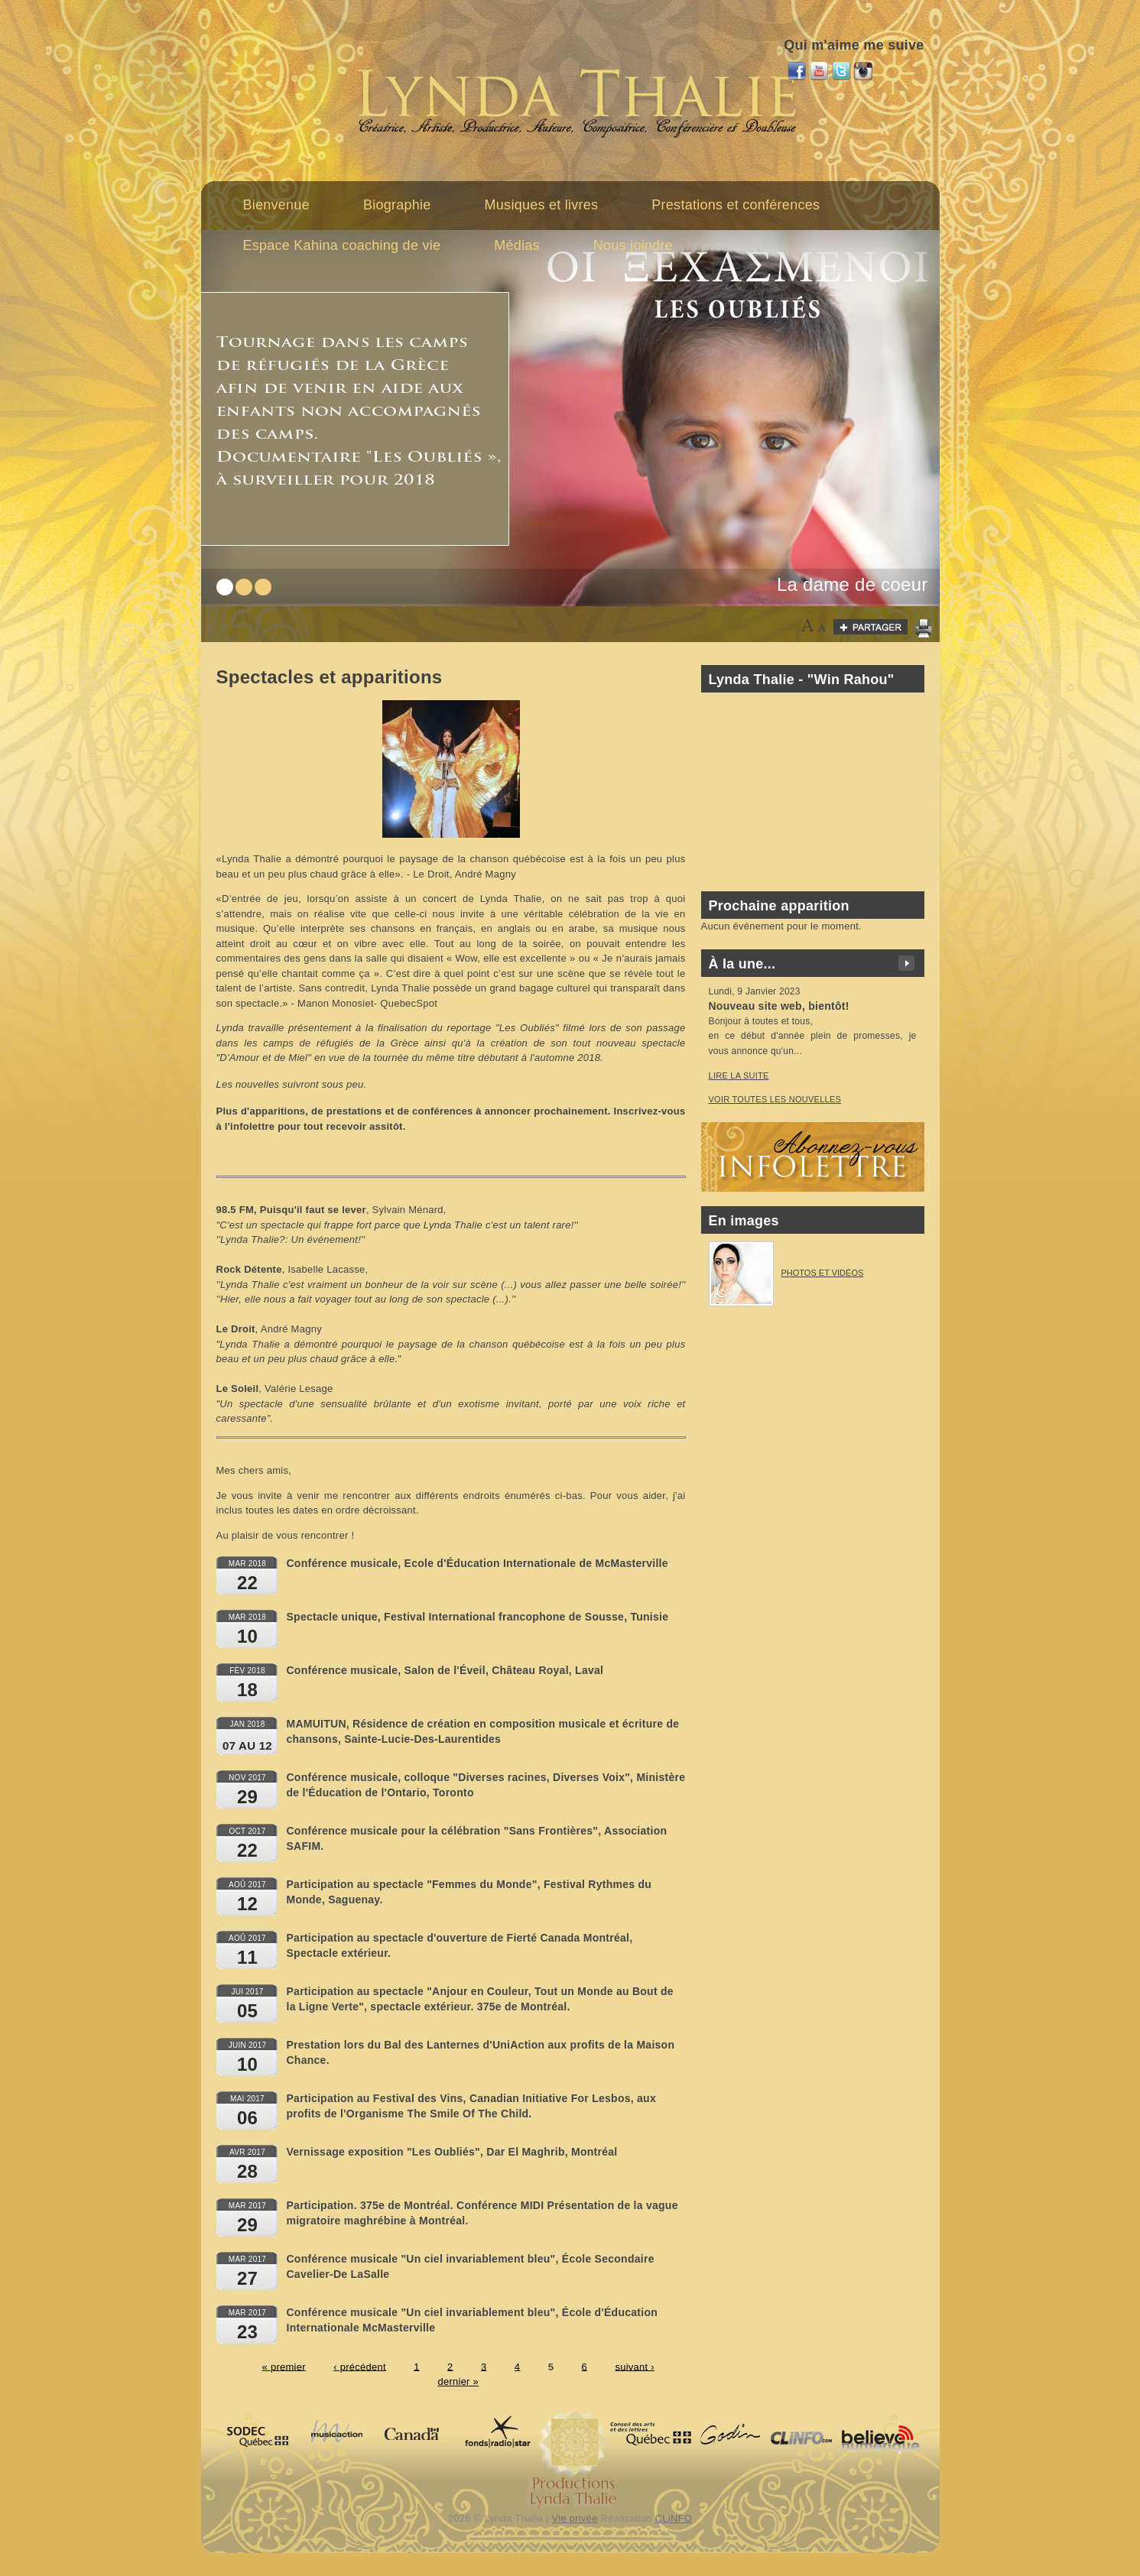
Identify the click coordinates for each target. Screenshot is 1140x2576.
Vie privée (575, 2518)
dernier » (458, 2381)
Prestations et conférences (735, 205)
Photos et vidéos (822, 1272)
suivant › (634, 2366)
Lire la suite (739, 1075)
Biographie (397, 205)
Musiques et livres (542, 205)
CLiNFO (674, 2518)
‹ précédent (359, 2366)
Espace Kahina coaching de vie (342, 245)
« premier (284, 2366)
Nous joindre (633, 245)
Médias (517, 245)
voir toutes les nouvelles (775, 1099)
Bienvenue (276, 205)
